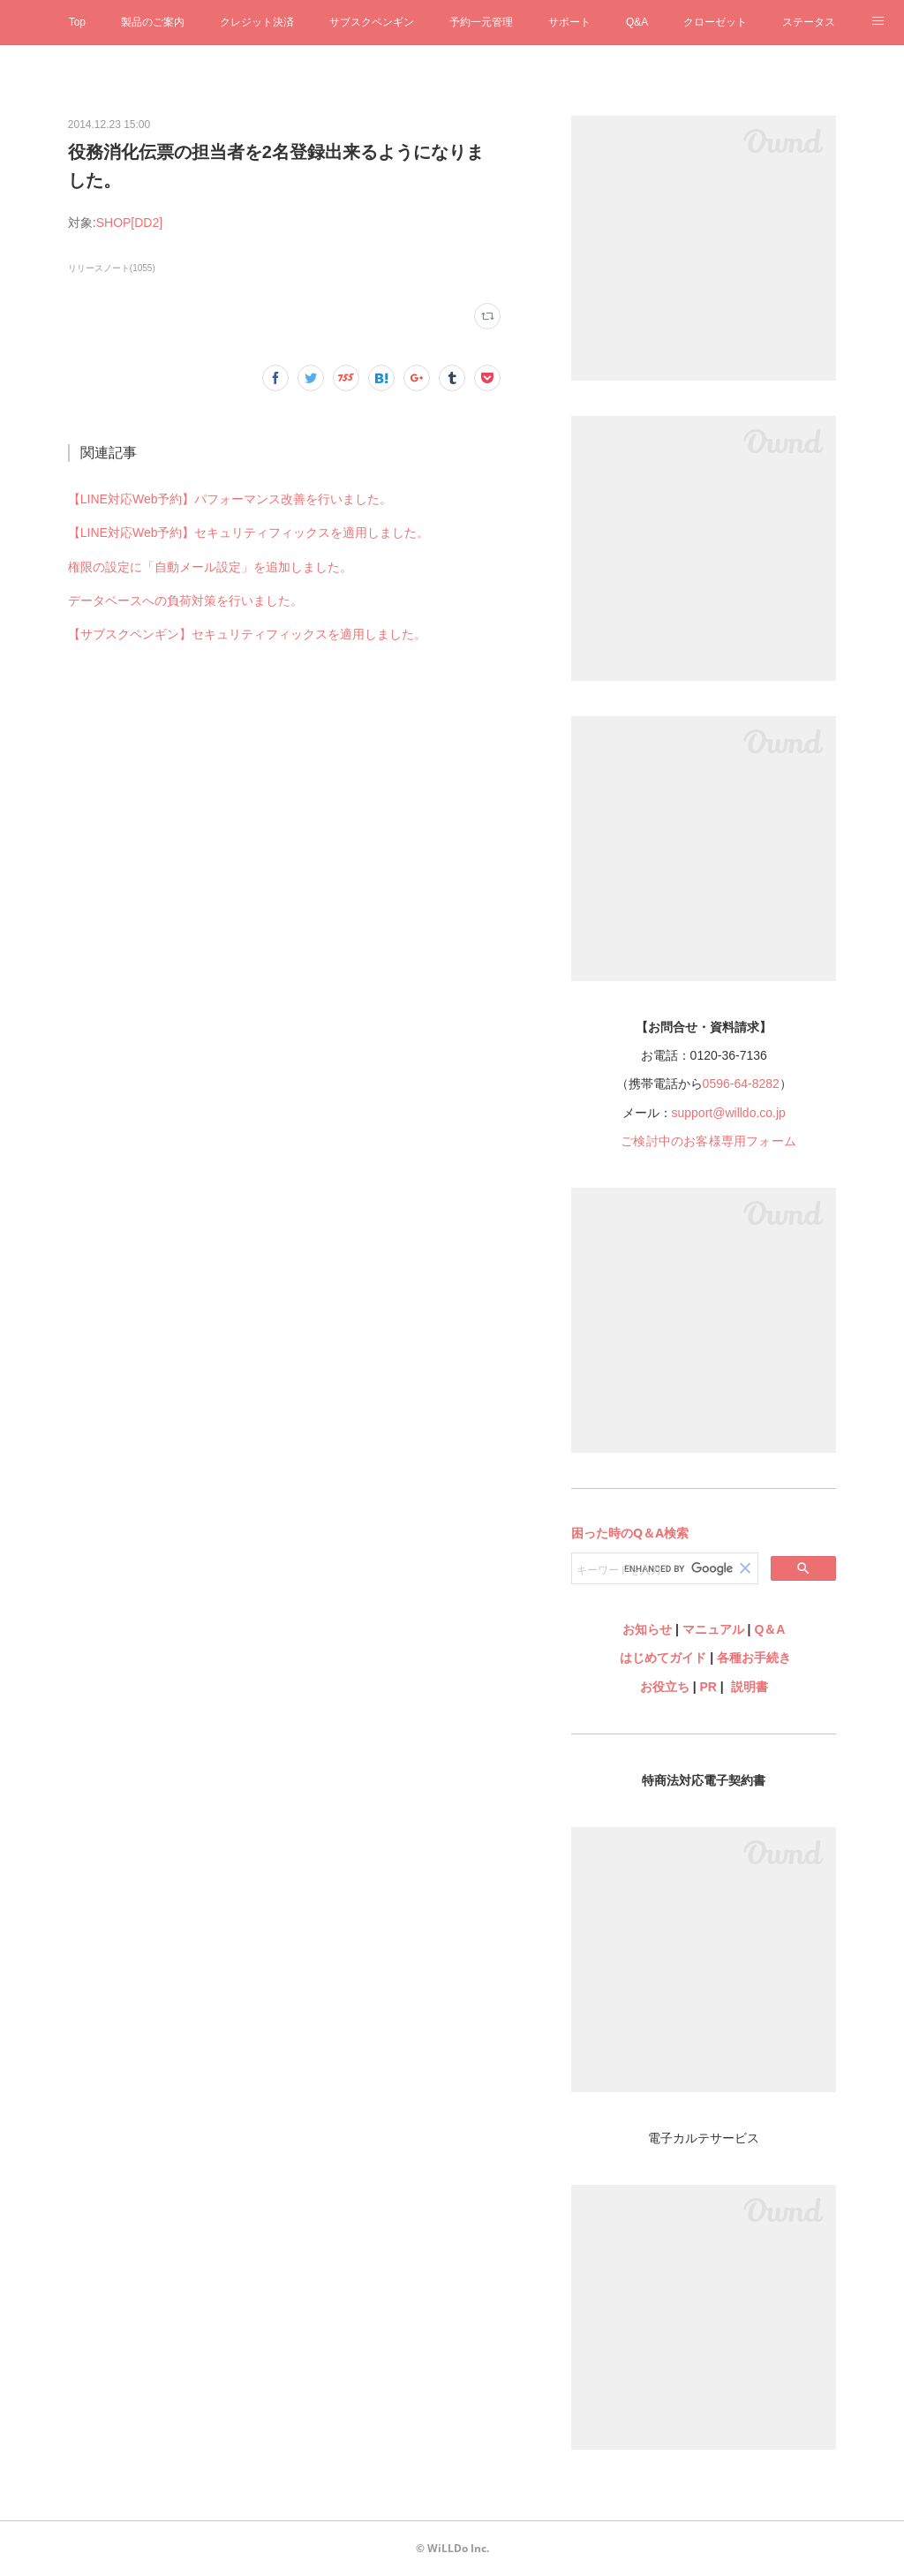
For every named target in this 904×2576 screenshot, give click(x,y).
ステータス (808, 22)
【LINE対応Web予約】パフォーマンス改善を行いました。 (230, 499)
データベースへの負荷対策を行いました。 (185, 600)
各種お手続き (754, 1658)
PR (708, 1687)
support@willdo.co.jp (729, 1113)
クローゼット (715, 22)
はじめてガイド (661, 1658)
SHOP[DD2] (129, 222)
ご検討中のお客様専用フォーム (708, 1141)
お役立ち (664, 1687)
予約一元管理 (481, 22)
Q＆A (769, 1629)
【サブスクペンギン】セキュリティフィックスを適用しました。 (247, 634)
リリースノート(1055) (111, 268)
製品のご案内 (153, 22)
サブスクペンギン (371, 22)
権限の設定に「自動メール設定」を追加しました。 (210, 567)
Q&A (637, 22)
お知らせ (647, 1629)
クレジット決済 (257, 22)
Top (77, 22)
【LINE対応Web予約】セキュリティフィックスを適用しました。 (249, 532)
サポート (569, 22)
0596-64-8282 (741, 1083)
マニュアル (713, 1629)
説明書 (749, 1687)
